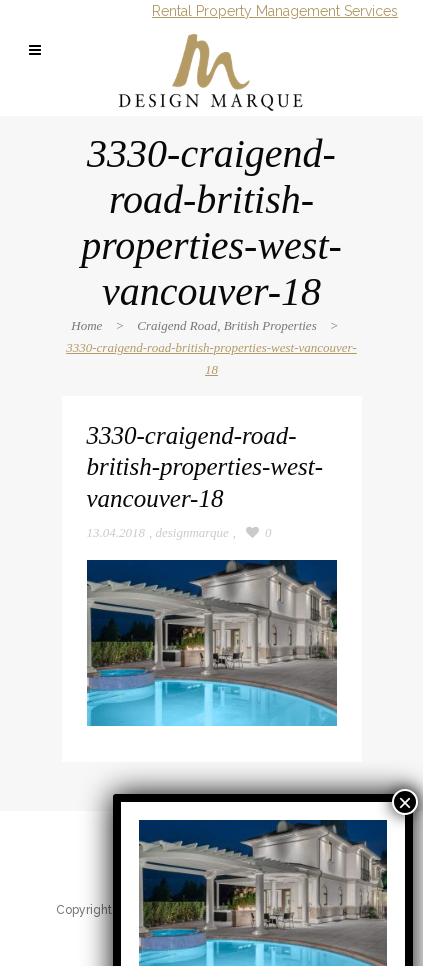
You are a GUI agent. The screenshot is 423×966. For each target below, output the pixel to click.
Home (86, 325)
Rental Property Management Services (275, 11)
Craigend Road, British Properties (226, 325)
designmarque (192, 532)
